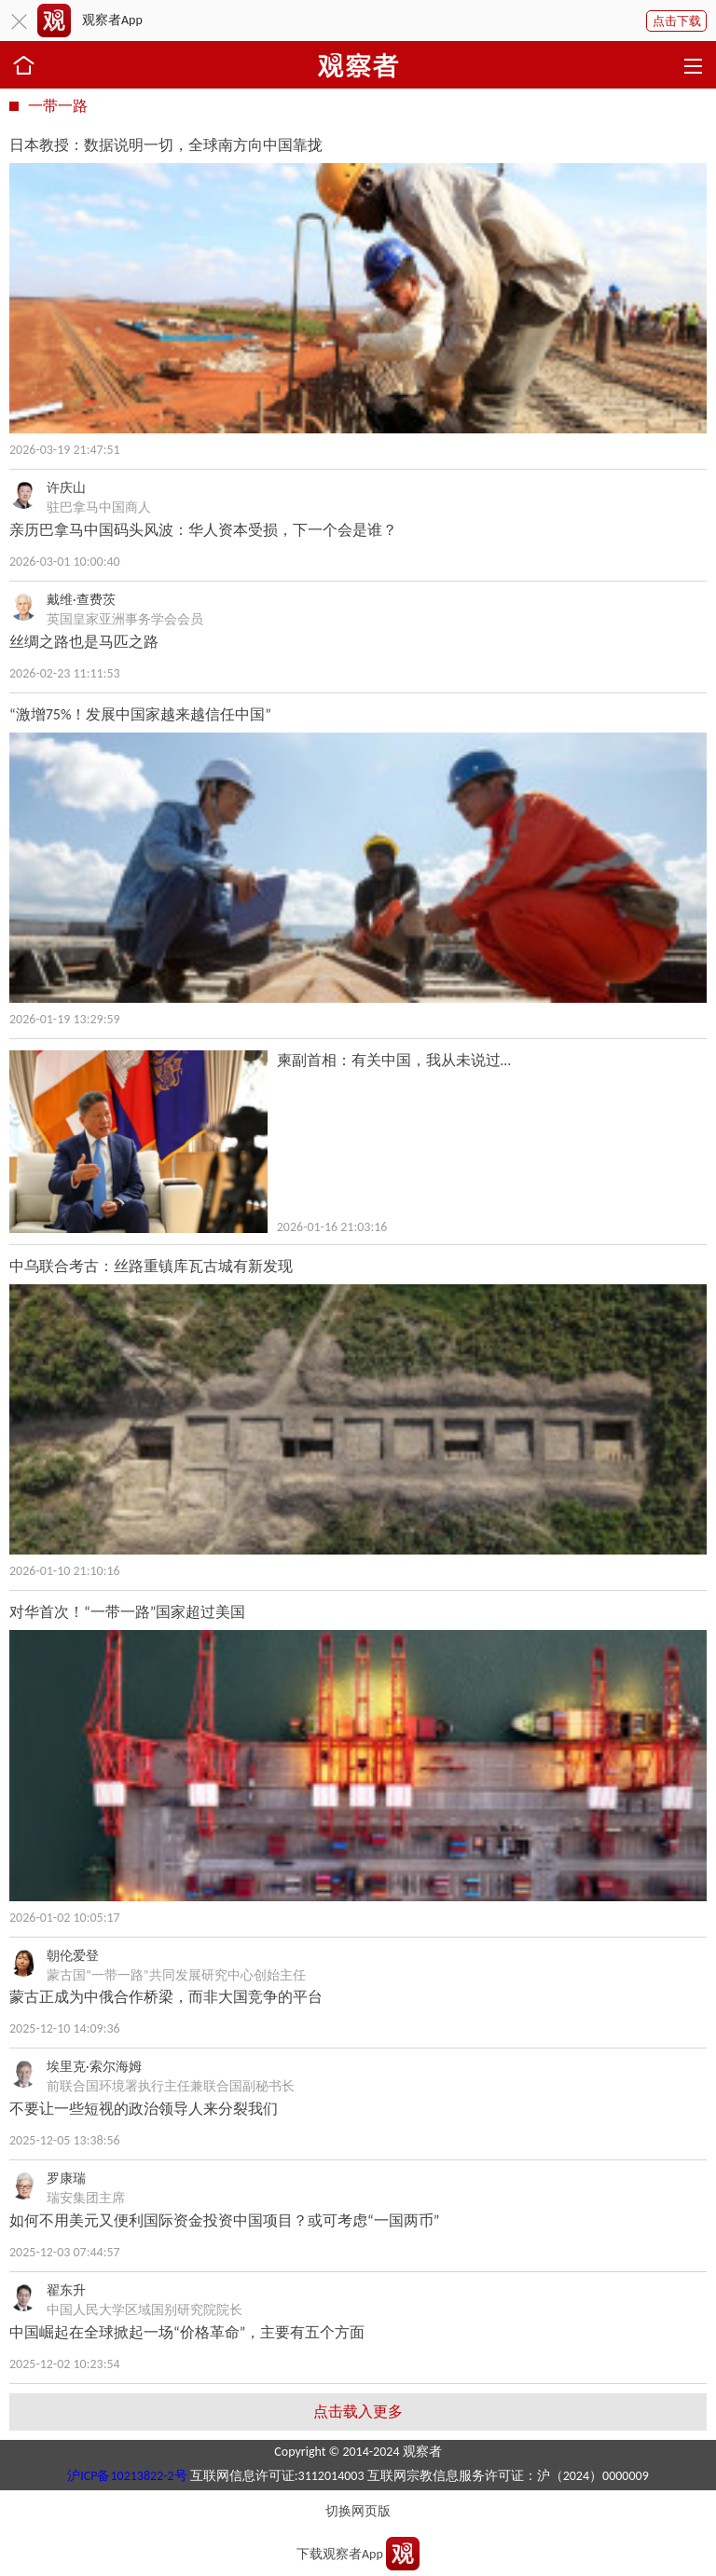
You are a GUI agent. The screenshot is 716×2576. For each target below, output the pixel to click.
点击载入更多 (358, 2411)
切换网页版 (358, 2511)
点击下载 (677, 21)
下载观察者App (339, 2554)
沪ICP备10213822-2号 (126, 2476)
